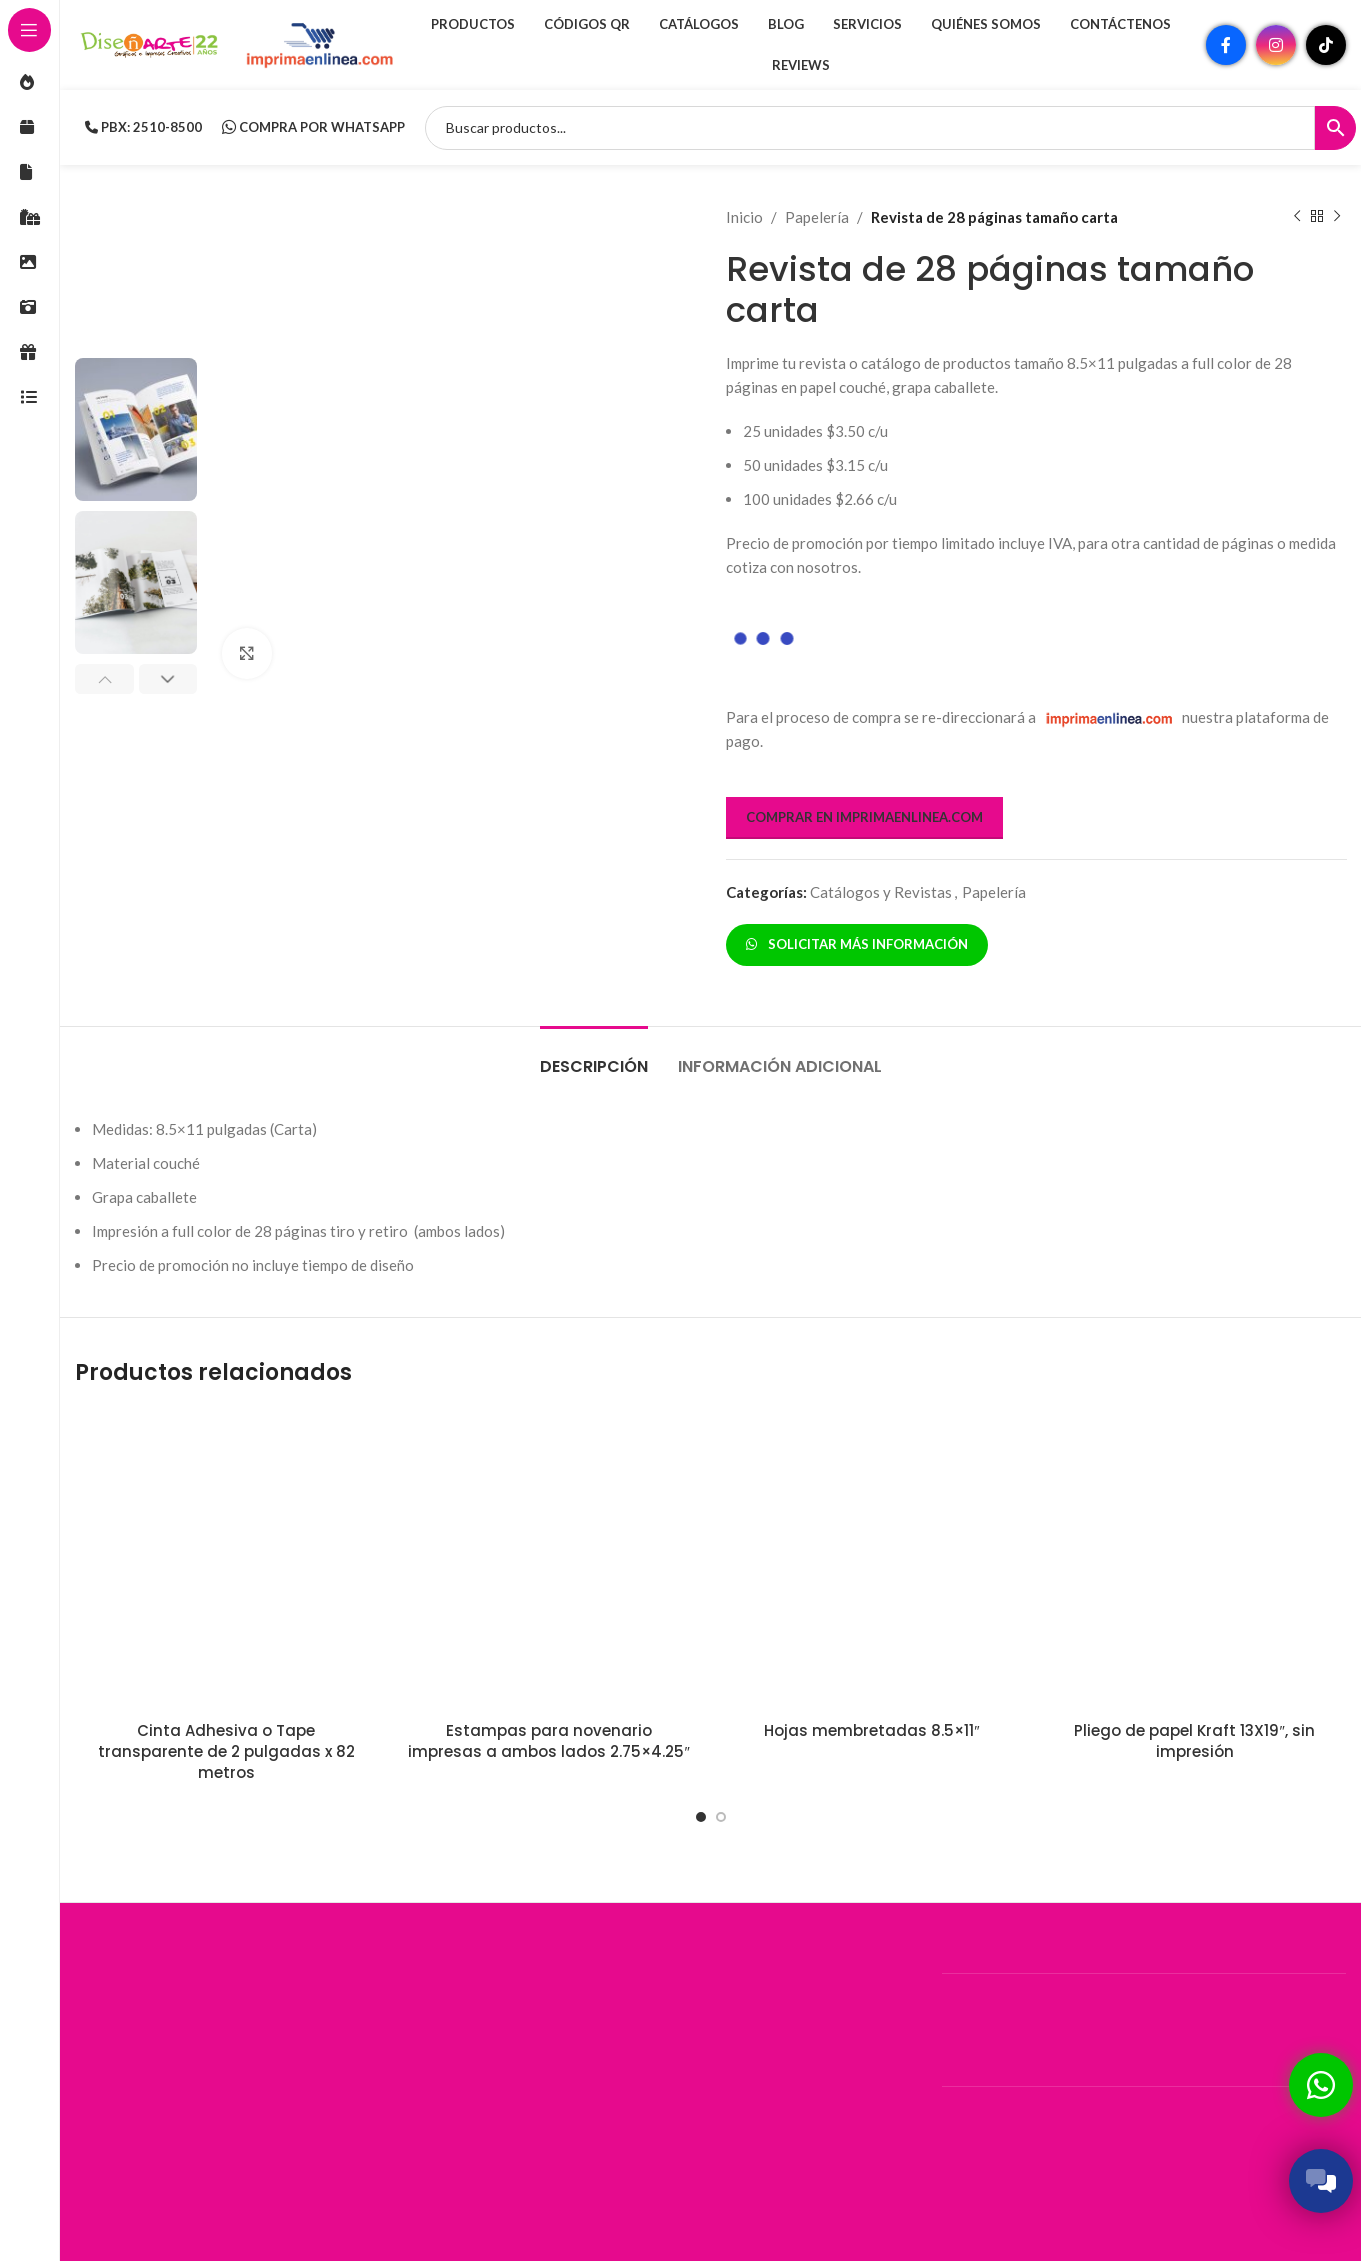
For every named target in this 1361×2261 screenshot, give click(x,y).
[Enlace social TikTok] (1326, 45)
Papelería (817, 217)
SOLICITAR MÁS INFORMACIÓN (857, 944)
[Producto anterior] (1296, 217)
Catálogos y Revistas (881, 892)
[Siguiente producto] (1336, 217)
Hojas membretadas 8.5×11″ (871, 1730)
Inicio (744, 217)
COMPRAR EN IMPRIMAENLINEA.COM (864, 817)
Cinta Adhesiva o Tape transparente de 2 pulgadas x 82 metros (226, 1751)
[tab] (594, 1056)
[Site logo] (150, 43)
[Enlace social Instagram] (1276, 45)
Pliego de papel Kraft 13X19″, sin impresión (1194, 1741)
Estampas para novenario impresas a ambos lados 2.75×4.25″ (548, 1741)
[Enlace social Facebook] (1226, 45)
